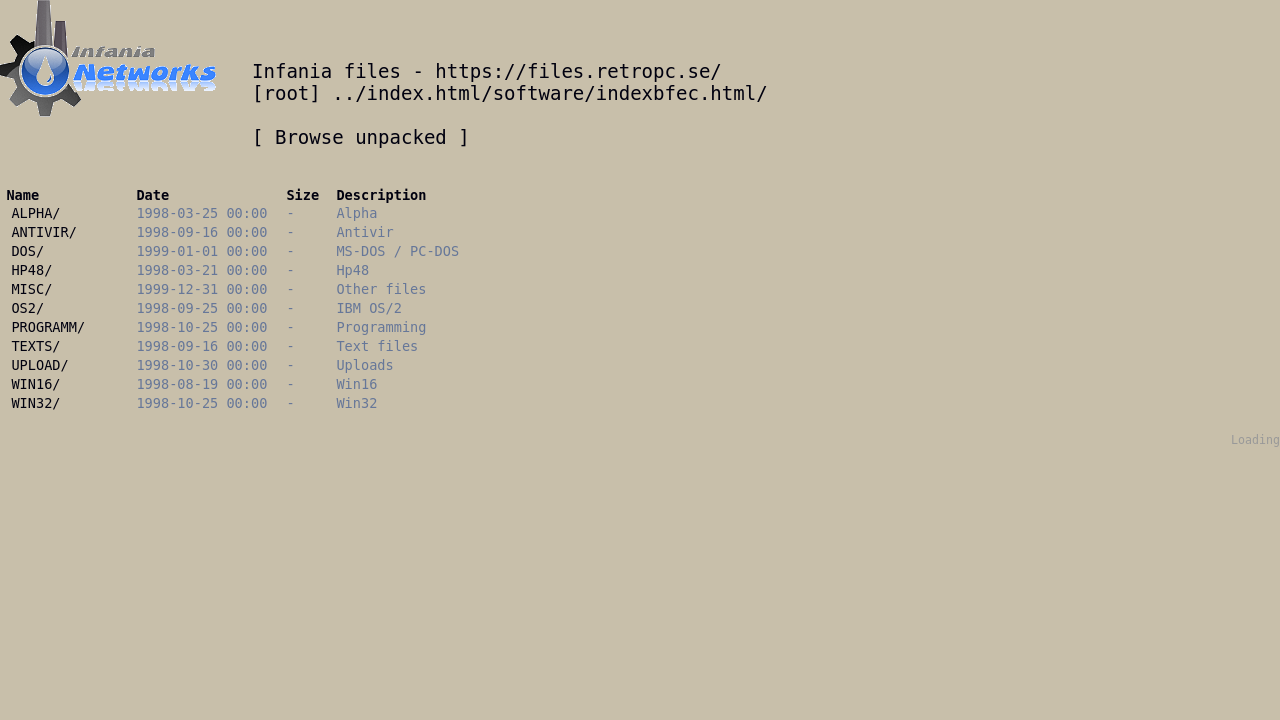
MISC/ (31, 289)
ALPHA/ (35, 213)
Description (381, 195)
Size (302, 195)
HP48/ (31, 270)
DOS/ (27, 251)
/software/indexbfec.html (618, 93)
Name (22, 195)
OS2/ (27, 308)
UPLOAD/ (39, 365)
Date (152, 195)
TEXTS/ (35, 346)
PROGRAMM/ (48, 327)
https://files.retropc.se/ (578, 71)
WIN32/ (35, 403)
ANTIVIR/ (43, 232)
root (286, 93)
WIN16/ (35, 384)
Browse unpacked (361, 137)
